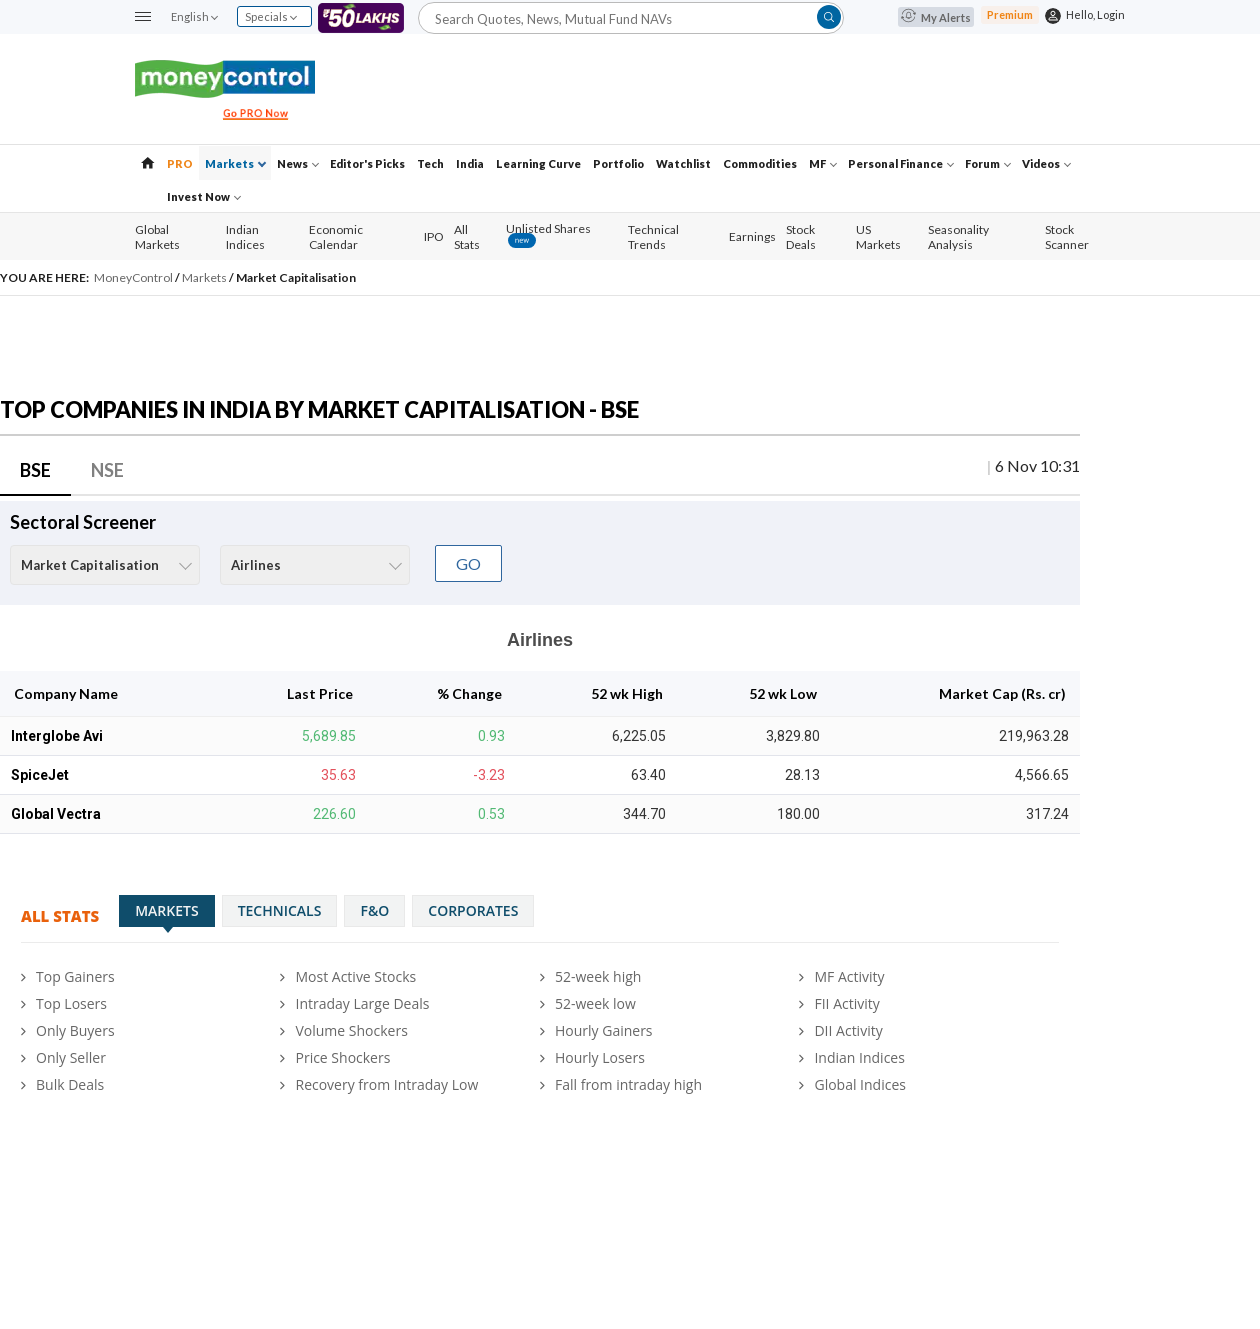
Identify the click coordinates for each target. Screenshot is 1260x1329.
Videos (1046, 163)
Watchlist (683, 163)
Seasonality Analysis (958, 237)
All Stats (467, 237)
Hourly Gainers (604, 1030)
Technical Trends (653, 237)
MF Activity (849, 976)
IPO (434, 236)
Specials (271, 16)
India (470, 163)
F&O (374, 910)
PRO (180, 163)
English (194, 16)
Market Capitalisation (296, 277)
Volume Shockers (351, 1030)
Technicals (280, 910)
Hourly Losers (600, 1057)
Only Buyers (75, 1030)
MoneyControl (134, 277)
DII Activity (848, 1030)
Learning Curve (538, 163)
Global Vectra (56, 814)
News (298, 163)
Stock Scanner (1067, 237)
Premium (1010, 14)
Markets (235, 163)
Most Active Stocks (355, 976)
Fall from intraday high (628, 1084)
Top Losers (71, 1003)
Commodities (760, 163)
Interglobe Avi (57, 736)
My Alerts (936, 17)
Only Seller (71, 1057)
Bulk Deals (70, 1084)
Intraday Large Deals (362, 1003)
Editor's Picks (367, 163)
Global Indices (860, 1084)
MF (823, 163)
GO (468, 563)
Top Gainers (75, 976)
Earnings (752, 236)
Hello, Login (1095, 14)
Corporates (473, 910)
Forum (988, 163)
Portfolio (618, 163)
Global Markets (157, 237)
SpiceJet (40, 775)
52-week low (595, 1003)
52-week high (598, 976)
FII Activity (846, 1003)
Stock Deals (801, 237)
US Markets (878, 237)
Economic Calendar (336, 237)
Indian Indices (245, 237)
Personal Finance (901, 163)
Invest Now (204, 196)
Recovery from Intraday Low (386, 1084)
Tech (430, 163)
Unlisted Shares (548, 235)
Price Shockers (342, 1057)
